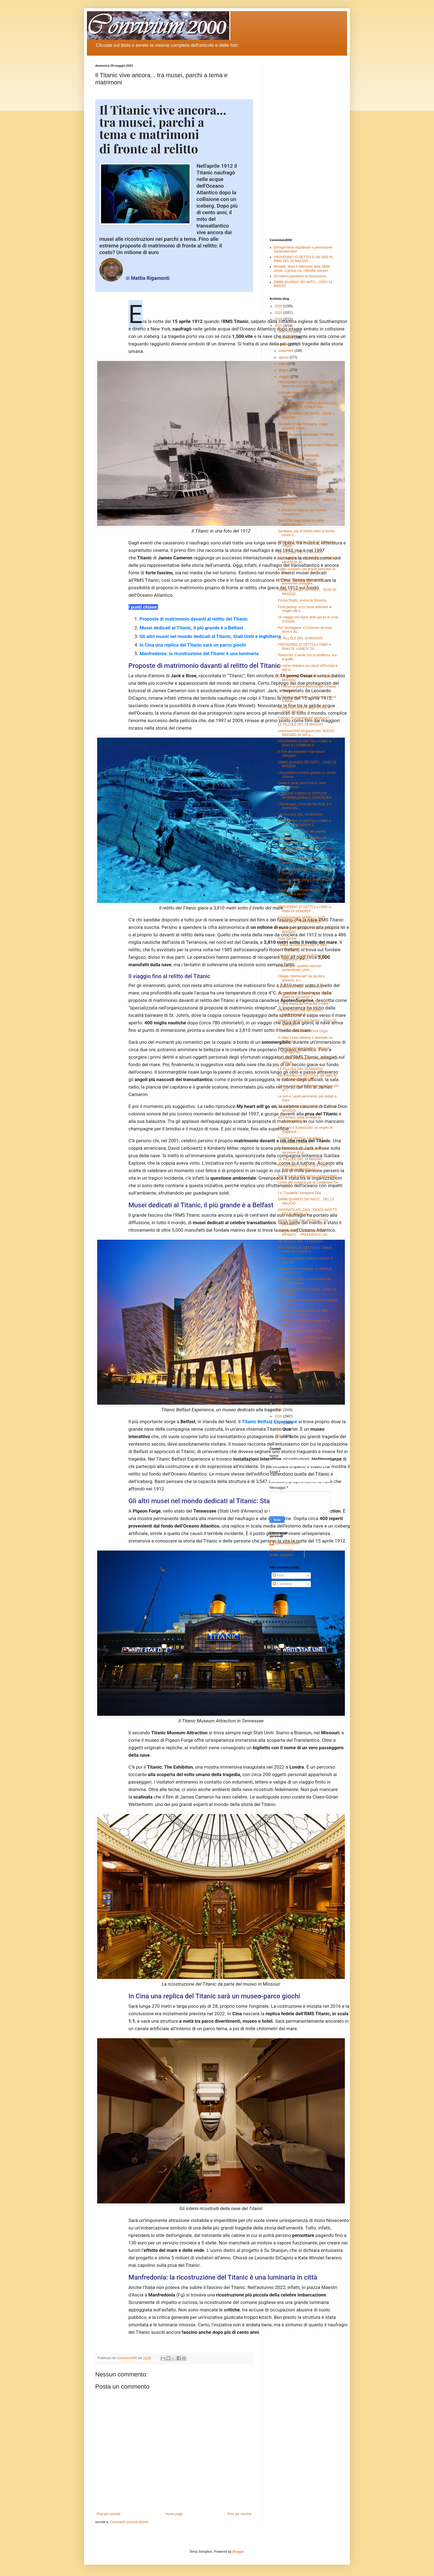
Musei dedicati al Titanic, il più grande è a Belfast (191, 628)
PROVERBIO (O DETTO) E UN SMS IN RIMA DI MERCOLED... (307, 1077)
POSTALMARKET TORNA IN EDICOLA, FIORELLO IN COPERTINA (307, 405)
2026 (279, 306)
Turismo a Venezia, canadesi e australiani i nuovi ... (300, 1140)
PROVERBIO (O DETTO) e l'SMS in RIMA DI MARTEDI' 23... (304, 1167)
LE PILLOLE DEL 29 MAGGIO (300, 724)
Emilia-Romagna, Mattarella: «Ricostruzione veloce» (299, 457)
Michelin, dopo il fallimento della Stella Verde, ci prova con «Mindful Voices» (302, 268)
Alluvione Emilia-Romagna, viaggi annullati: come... (302, 426)
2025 (279, 313)
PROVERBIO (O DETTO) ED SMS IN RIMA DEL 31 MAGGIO (305, 474)
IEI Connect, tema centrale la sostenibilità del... (299, 1119)
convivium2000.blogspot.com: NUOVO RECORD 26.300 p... (306, 733)
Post (278, 1575)
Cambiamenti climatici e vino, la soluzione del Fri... (301, 892)
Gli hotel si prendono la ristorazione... (301, 276)
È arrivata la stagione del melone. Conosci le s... (302, 512)
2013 (279, 1436)
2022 (279, 1377)
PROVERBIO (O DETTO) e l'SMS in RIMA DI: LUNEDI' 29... (304, 646)
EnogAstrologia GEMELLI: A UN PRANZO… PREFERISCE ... (301, 919)
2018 (279, 1403)
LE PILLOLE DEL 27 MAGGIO (300, 901)
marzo (284, 1356)
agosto (284, 357)
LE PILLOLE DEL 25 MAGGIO (300, 1069)
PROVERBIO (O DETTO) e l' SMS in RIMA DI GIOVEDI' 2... (305, 995)
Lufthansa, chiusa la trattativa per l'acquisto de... (302, 840)
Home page (174, 2514)
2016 (279, 1416)
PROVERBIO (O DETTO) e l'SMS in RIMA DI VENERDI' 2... (304, 823)
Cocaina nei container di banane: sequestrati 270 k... (302, 957)
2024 (279, 319)
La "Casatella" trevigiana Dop (299, 1193)
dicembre (286, 331)
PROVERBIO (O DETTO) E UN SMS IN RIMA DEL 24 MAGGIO (303, 259)
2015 (279, 1423)
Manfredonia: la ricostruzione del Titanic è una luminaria (199, 653)
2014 (279, 1429)
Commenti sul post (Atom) (129, 2522)
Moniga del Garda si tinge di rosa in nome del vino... (304, 709)
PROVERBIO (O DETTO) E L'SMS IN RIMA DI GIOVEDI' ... (306, 384)
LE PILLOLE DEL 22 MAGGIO (300, 1331)
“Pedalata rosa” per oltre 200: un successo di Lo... (302, 1150)
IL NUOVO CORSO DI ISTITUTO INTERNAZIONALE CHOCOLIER (305, 795)
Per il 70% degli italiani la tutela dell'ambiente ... (301, 522)
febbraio (285, 1363)
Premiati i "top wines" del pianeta (302, 831)
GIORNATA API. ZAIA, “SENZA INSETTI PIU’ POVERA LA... (307, 1212)
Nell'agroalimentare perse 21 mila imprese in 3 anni (302, 1312)
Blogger (238, 2552)
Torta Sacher (287, 939)
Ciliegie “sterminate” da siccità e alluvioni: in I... (301, 978)
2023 (279, 326)
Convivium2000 (287, 1543)
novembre (286, 338)
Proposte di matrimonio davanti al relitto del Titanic (194, 619)
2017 (279, 1410)
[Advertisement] (304, 147)
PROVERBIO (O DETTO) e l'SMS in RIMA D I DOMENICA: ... (304, 743)
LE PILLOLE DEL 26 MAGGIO (300, 987)
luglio (283, 364)
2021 (279, 1384)
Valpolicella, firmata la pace (298, 483)
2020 (279, 1390)
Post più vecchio (240, 2514)
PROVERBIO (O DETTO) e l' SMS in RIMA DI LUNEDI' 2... (305, 1250)
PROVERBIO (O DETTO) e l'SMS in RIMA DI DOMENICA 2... (304, 1340)
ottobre (284, 344)
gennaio (285, 1369)
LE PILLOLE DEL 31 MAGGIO (300, 552)
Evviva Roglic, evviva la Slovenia (302, 600)
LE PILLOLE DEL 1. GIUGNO (300, 466)
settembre (286, 351)
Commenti (282, 1584)
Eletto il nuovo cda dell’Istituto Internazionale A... (300, 1012)
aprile (283, 1350)
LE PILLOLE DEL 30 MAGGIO (300, 638)
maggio (285, 377)
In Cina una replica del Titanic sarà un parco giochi (193, 645)
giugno (284, 370)
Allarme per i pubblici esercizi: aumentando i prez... (300, 968)
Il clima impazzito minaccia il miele (303, 1004)
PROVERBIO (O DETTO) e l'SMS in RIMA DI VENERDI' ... (304, 909)
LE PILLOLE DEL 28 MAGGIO (300, 815)
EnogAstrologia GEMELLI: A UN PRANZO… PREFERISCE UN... (304, 1233)
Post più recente (109, 2514)
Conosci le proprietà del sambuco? (303, 718)
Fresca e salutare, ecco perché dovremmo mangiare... (301, 581)
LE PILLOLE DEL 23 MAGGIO (300, 1241)
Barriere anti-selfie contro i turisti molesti (307, 1176)
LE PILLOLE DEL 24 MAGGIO (300, 1159)
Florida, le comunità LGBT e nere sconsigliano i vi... (302, 947)
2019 (279, 1397)
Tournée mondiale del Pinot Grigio (303, 1031)
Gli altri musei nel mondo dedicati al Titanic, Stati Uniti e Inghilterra (210, 636)
